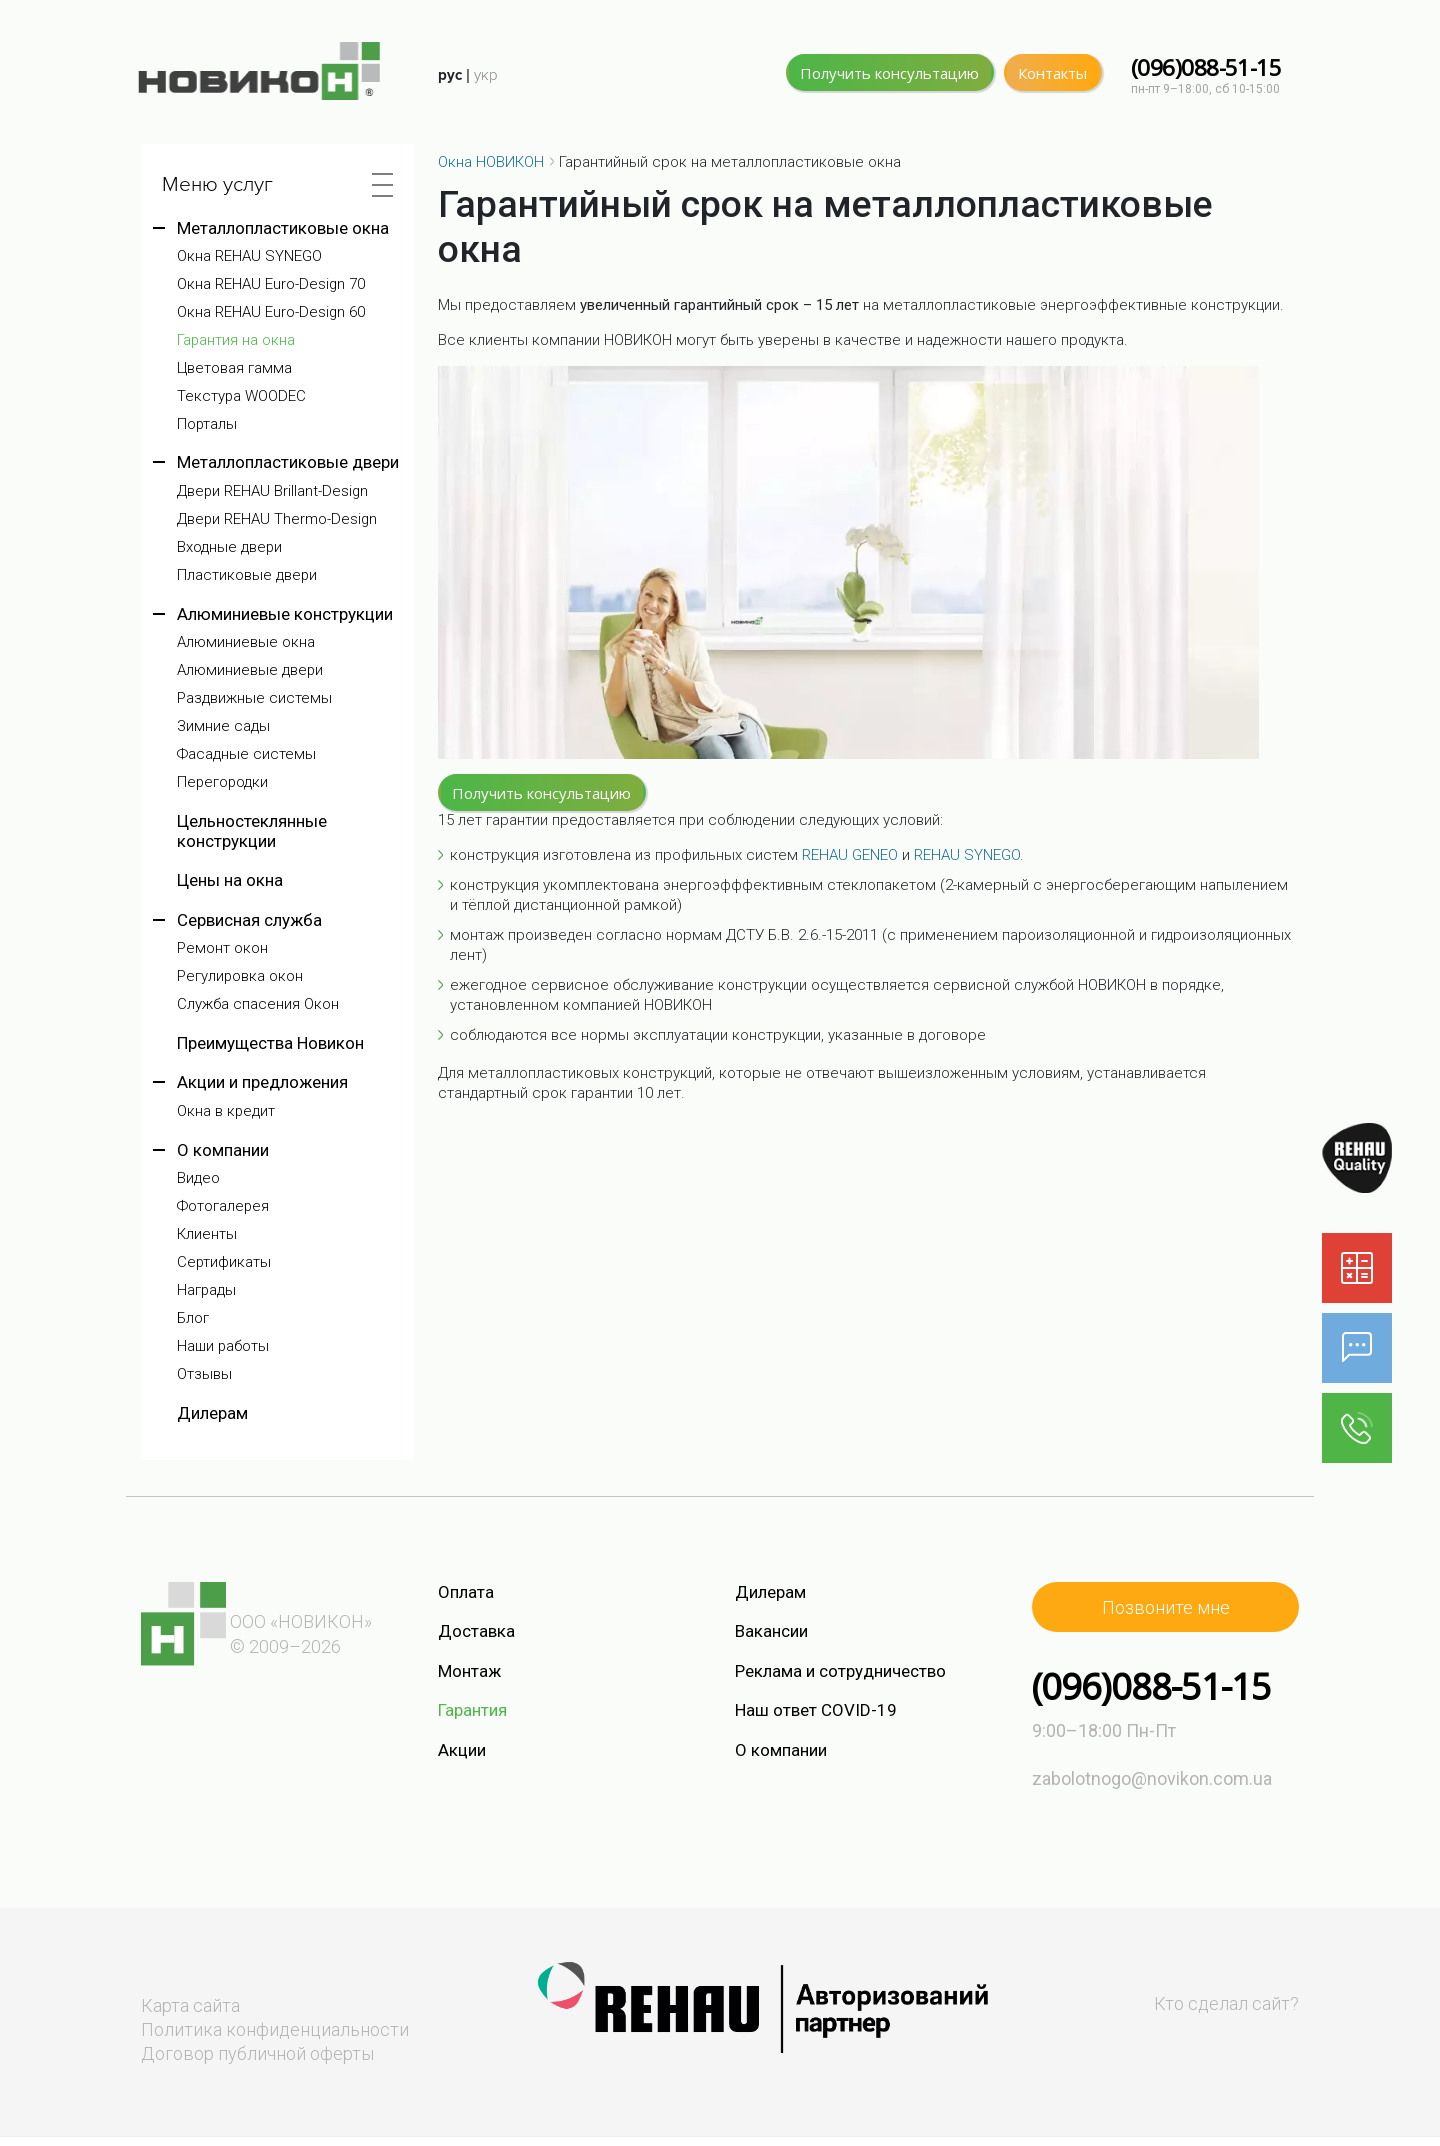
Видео (198, 1178)
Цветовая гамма (234, 368)
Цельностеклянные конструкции (252, 831)
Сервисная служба (249, 920)
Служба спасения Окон (258, 1004)
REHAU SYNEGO (967, 855)
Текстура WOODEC (241, 396)
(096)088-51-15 (1206, 67)
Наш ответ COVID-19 (816, 1710)
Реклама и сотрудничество (840, 1671)
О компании (223, 1150)
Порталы (207, 424)
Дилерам (212, 1413)
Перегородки (222, 782)
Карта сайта (190, 2005)
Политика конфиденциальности (275, 2029)
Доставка (476, 1631)
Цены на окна (230, 880)
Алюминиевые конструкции (285, 614)
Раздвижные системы (254, 698)
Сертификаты (224, 1262)
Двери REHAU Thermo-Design (277, 519)
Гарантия (472, 1710)
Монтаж (469, 1671)
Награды (206, 1290)
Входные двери (229, 547)
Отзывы (204, 1374)
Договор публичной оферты (257, 2053)
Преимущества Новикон (270, 1043)
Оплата (466, 1592)
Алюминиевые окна (246, 642)
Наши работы (223, 1346)
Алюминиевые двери (250, 670)
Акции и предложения (262, 1082)
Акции (462, 1750)
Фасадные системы (246, 754)
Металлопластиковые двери (288, 462)
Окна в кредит (226, 1111)
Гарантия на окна (236, 340)
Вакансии (771, 1631)
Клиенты (207, 1234)
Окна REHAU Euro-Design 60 (271, 312)
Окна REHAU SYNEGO (249, 256)
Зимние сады (223, 726)
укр (486, 75)
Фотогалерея (223, 1206)
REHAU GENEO (850, 855)
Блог (193, 1318)
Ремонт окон (222, 948)
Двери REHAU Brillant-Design (272, 491)
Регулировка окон (240, 976)
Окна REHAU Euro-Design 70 (271, 284)
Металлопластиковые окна (283, 228)
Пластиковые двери (247, 575)
